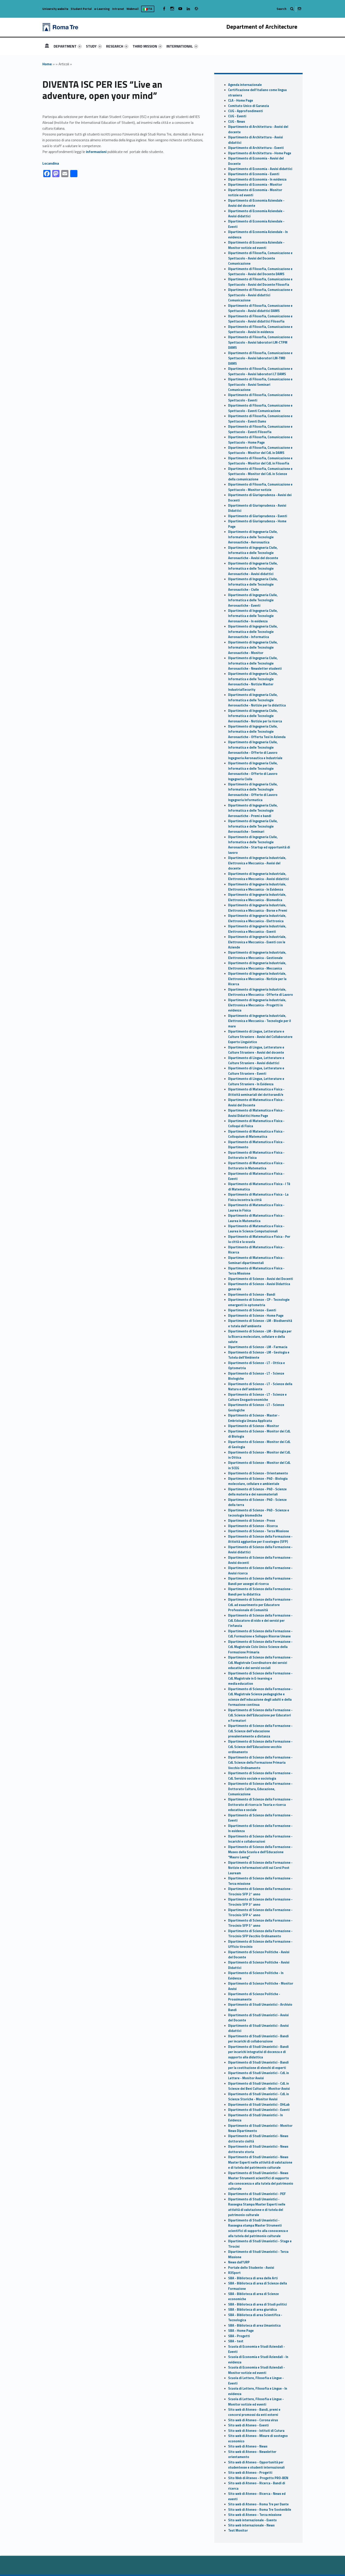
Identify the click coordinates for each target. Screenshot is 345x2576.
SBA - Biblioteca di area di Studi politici (257, 2304)
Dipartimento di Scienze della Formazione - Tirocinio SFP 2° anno (260, 1891)
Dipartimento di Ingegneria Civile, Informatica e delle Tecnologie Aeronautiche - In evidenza (253, 616)
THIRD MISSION (147, 46)
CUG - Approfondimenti (245, 111)
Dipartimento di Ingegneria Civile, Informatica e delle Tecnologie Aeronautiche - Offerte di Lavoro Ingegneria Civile (253, 771)
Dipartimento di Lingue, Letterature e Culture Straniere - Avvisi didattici (256, 1060)
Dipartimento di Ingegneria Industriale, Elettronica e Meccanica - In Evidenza (257, 887)
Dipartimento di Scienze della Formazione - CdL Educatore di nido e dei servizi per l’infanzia (260, 1620)
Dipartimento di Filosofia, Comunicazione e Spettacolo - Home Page (260, 440)
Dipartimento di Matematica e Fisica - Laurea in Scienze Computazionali (256, 1229)
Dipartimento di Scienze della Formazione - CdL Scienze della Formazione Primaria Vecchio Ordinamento (260, 1762)
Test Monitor (238, 2530)
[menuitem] (46, 46)
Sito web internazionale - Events (252, 2520)
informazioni (96, 151)
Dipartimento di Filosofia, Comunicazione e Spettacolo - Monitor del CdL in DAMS (260, 450)
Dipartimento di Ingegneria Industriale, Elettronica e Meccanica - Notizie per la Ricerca (257, 979)
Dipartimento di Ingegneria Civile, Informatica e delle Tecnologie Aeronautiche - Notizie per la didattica (257, 700)
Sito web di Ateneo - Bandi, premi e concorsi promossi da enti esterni (254, 2412)
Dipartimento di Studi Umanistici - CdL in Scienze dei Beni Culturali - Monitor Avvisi (259, 2086)
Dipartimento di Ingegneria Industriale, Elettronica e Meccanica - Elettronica (257, 918)
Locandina (50, 163)
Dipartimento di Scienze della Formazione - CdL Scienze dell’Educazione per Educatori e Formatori (260, 1715)
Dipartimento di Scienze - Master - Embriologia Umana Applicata (253, 1418)
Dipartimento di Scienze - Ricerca (253, 1525)
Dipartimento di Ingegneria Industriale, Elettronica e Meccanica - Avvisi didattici (258, 876)
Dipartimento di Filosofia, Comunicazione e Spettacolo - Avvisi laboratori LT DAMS (260, 371)
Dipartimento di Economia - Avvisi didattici (260, 168)
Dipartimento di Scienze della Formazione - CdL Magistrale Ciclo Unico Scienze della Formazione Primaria (260, 1647)
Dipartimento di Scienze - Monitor (253, 1425)
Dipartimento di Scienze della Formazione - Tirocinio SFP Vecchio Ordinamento (260, 1934)
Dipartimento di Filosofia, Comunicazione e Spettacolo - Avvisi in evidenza (260, 329)
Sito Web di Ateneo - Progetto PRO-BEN (258, 2478)
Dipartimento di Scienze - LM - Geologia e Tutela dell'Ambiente (258, 1355)
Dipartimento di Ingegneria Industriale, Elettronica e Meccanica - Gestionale (257, 955)
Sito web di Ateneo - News (247, 2446)
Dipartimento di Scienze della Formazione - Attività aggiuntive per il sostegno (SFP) (260, 1539)
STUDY (94, 46)
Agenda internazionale (245, 84)
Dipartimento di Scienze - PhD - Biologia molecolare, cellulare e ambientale (258, 1481)
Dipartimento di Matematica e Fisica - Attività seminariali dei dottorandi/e (256, 1092)
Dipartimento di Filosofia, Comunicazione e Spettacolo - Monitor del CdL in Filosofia (260, 461)
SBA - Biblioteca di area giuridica (252, 2309)
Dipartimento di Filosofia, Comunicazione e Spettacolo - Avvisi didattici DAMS (260, 308)
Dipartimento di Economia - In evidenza (257, 179)
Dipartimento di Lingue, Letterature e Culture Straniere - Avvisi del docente (256, 1050)
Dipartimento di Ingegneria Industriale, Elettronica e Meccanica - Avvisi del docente (257, 863)
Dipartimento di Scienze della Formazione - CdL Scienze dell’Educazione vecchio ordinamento (260, 1746)
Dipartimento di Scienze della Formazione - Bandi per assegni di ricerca (260, 1581)
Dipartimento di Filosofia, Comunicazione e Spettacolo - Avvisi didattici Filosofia (260, 319)
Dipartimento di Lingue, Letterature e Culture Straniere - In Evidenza (256, 1081)
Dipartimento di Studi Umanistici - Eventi (259, 2109)
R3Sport (234, 2272)
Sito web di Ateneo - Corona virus (253, 2420)
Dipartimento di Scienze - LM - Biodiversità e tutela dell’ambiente (260, 1323)
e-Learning (102, 9)
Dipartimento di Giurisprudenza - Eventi (257, 516)
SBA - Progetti (239, 2336)
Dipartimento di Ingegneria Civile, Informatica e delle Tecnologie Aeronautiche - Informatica (253, 631)
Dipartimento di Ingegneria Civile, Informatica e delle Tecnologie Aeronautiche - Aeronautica (253, 537)
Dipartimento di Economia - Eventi (253, 174)
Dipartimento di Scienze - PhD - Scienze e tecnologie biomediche (258, 1513)
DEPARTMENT (67, 46)
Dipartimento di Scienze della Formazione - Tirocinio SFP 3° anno (260, 1902)
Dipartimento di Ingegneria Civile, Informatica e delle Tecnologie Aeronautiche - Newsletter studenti (255, 663)
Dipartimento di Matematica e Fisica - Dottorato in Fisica (256, 1155)
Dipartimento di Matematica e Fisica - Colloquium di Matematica (256, 1134)
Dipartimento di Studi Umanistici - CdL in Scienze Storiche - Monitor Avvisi (258, 2097)
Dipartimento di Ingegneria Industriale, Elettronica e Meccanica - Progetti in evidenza (257, 1005)
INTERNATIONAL (182, 46)
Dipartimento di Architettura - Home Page (259, 153)
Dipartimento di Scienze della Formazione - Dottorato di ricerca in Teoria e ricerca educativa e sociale (260, 1804)
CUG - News (236, 121)
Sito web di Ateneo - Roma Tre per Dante (258, 2504)
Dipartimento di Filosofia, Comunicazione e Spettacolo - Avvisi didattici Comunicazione (260, 295)
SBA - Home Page (241, 2330)
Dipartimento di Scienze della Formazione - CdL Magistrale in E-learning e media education (260, 1678)
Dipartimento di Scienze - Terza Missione (258, 1531)
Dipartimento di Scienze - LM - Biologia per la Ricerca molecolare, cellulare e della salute (260, 1336)
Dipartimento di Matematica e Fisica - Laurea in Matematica (256, 1218)
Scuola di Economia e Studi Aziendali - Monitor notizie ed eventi (256, 2370)
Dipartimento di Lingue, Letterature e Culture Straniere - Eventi (256, 1071)
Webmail (133, 9)
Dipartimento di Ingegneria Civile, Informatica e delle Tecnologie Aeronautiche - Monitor (253, 647)
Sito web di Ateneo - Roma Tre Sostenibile (259, 2509)
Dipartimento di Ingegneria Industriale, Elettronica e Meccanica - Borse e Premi (257, 908)
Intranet (118, 9)
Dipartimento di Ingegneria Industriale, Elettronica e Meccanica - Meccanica (257, 966)
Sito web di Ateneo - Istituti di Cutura (256, 2430)
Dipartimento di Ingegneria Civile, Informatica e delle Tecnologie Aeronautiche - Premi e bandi (253, 810)
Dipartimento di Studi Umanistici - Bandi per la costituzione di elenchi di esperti (258, 2065)
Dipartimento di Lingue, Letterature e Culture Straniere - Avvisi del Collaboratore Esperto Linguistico (260, 1036)
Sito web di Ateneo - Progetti (250, 2472)
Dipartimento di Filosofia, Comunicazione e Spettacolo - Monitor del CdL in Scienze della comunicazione (260, 474)
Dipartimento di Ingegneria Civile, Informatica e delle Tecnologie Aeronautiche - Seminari (253, 826)
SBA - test (235, 2341)
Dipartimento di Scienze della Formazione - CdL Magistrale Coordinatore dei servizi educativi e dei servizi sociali (260, 1662)
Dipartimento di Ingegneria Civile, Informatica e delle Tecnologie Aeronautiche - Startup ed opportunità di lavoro (259, 845)
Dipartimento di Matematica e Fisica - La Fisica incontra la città (258, 1197)
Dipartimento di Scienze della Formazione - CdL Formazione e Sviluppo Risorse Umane (260, 1634)
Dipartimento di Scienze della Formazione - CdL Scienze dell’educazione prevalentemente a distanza (260, 1731)
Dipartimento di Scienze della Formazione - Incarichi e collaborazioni (260, 1839)
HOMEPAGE (46, 46)
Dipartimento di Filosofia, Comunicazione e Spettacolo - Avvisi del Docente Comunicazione (260, 258)
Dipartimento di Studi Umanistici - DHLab (259, 2104)
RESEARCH (117, 46)
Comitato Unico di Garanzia (248, 105)
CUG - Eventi (237, 116)
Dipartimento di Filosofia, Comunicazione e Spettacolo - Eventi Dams (260, 419)
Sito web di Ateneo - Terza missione (255, 2514)
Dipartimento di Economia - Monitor (255, 184)
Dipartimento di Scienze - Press (251, 1520)
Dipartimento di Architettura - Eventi (256, 147)
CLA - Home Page (240, 100)
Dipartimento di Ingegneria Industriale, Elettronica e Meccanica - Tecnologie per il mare (259, 1021)
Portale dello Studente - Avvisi (251, 2267)
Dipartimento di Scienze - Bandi (251, 1294)
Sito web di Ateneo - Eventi (248, 2425)
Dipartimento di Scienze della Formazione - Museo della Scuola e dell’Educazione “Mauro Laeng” (260, 1852)
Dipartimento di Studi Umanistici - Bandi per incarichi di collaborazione (258, 2039)
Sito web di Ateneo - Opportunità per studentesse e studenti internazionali (256, 2465)
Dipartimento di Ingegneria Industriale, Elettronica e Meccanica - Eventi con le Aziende (257, 942)
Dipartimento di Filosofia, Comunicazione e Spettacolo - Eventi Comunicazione (260, 408)
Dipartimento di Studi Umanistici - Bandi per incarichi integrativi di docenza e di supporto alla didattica (258, 2052)
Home (47, 64)
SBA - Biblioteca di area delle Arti (253, 2278)
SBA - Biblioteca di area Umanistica (254, 2325)
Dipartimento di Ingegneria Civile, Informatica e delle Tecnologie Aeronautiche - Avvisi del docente (253, 553)
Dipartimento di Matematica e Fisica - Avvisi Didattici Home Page (256, 1113)
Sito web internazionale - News (251, 2525)
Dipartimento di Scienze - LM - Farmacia (257, 1347)
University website (55, 9)
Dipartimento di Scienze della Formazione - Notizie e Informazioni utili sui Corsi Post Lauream (260, 1868)
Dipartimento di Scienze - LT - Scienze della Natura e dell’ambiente (260, 1387)
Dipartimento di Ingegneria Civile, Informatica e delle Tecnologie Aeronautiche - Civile (253, 584)
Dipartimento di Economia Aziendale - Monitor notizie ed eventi (256, 245)
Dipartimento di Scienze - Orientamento (258, 1473)
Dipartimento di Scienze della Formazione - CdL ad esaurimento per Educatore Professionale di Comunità (260, 1605)
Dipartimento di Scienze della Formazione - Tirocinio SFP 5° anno (260, 1923)
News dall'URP (239, 2262)
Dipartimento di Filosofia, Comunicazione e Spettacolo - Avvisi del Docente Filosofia (260, 282)
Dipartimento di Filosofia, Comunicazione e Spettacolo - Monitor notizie (260, 487)
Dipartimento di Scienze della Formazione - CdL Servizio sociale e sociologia (260, 1776)
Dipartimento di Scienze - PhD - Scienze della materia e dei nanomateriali (257, 1492)
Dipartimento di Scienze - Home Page (256, 1315)
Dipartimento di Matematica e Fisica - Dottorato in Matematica (256, 1166)
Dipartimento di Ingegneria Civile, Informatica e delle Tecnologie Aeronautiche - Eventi (253, 600)
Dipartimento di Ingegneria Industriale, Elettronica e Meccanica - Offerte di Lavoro (260, 992)
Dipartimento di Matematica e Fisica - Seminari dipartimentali (256, 1260)
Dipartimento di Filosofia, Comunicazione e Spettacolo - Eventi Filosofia (260, 429)
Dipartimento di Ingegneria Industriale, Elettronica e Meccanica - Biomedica (257, 897)
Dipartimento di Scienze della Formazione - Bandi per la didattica (260, 1592)
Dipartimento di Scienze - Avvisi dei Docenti (260, 1278)
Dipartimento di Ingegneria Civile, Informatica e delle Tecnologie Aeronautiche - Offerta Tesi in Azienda (257, 731)
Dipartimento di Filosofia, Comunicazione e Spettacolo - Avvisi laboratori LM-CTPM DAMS (260, 342)
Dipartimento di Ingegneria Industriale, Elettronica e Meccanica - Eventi (257, 929)
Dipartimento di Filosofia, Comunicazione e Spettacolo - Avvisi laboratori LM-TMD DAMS (260, 358)
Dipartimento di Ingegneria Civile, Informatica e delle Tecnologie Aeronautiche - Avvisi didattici (253, 568)
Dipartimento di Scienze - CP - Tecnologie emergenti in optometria (259, 1302)
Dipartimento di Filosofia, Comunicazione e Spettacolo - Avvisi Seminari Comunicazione (260, 384)
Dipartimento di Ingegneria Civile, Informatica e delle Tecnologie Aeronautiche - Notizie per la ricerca (255, 716)
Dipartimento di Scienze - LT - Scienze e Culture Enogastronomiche (257, 1397)
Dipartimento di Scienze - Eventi (252, 1310)
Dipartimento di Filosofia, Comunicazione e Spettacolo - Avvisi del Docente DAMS (260, 271)
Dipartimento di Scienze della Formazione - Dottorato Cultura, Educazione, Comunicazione (260, 1789)
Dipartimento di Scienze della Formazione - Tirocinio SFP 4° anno (260, 1912)
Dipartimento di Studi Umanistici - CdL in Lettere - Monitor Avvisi (258, 2075)
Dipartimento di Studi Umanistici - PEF (257, 2193)
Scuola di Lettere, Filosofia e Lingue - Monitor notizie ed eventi (256, 2402)
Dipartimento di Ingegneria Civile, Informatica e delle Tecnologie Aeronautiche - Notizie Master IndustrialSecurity (253, 681)
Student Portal (81, 9)
